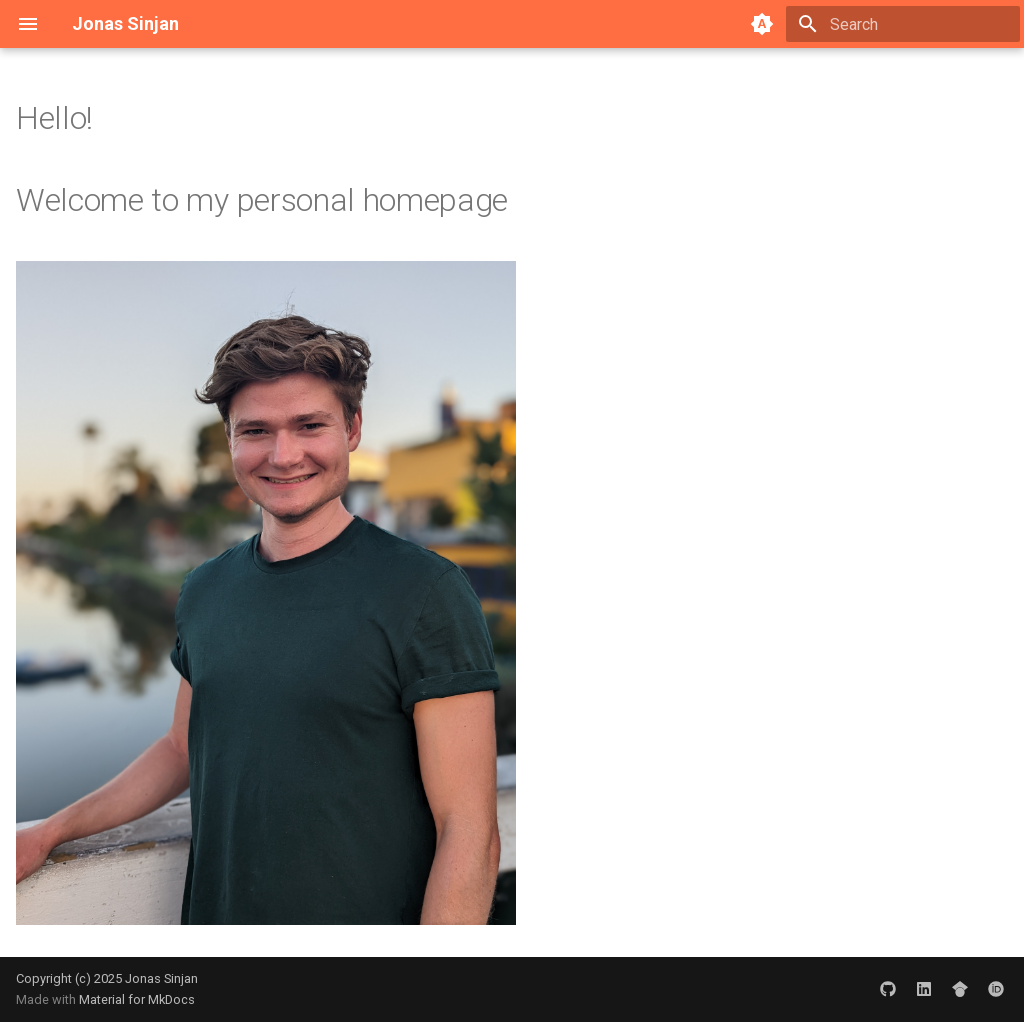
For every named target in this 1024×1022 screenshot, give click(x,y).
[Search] (903, 24)
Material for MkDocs (137, 999)
